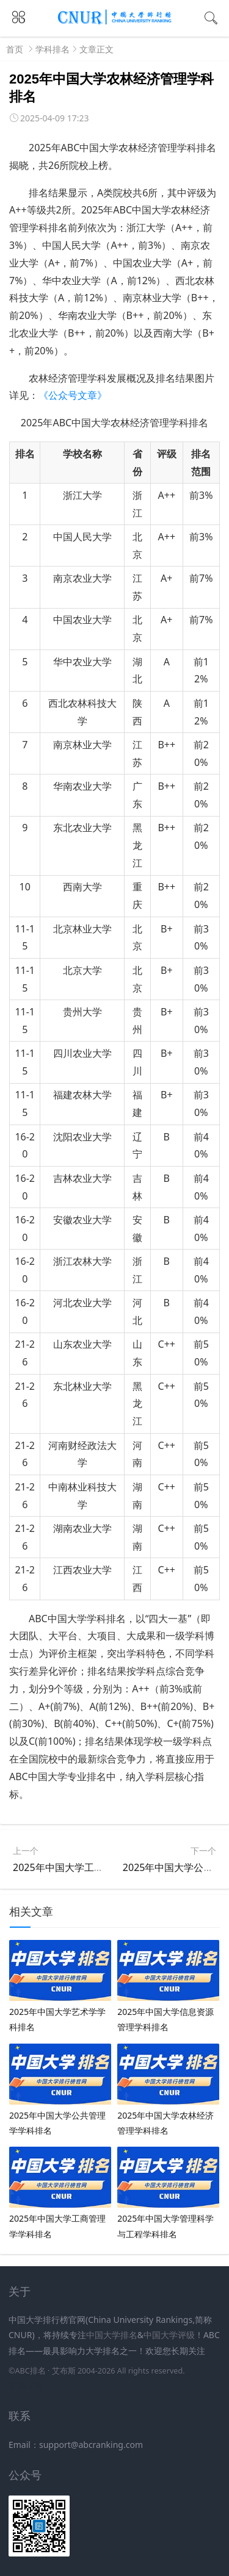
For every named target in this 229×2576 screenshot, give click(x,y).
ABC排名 (30, 2371)
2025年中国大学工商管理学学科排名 (92, 1867)
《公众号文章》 (72, 395)
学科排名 (52, 49)
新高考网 (26, 2385)
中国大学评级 (169, 2335)
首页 (14, 49)
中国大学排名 (111, 2335)
